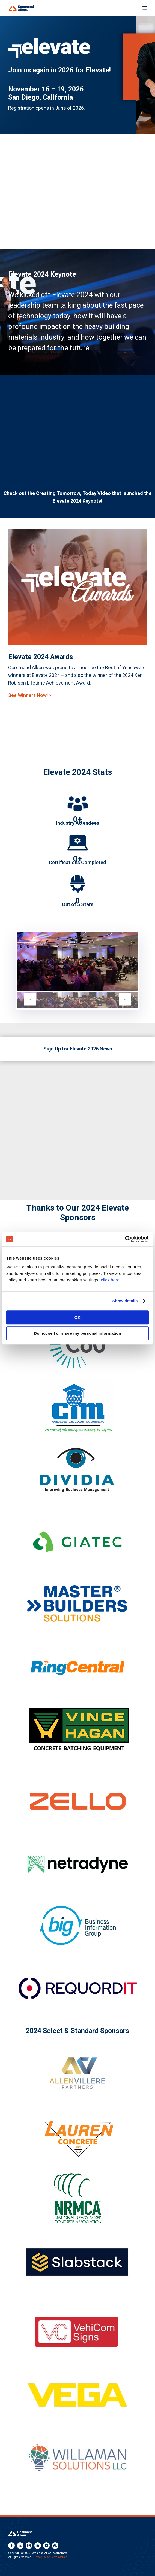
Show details (125, 1300)
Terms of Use (59, 2557)
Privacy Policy (41, 2557)
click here (110, 1280)
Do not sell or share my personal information (77, 1333)
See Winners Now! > (29, 695)
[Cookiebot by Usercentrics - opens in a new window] (125, 1239)
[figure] (77, 961)
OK (77, 1317)
